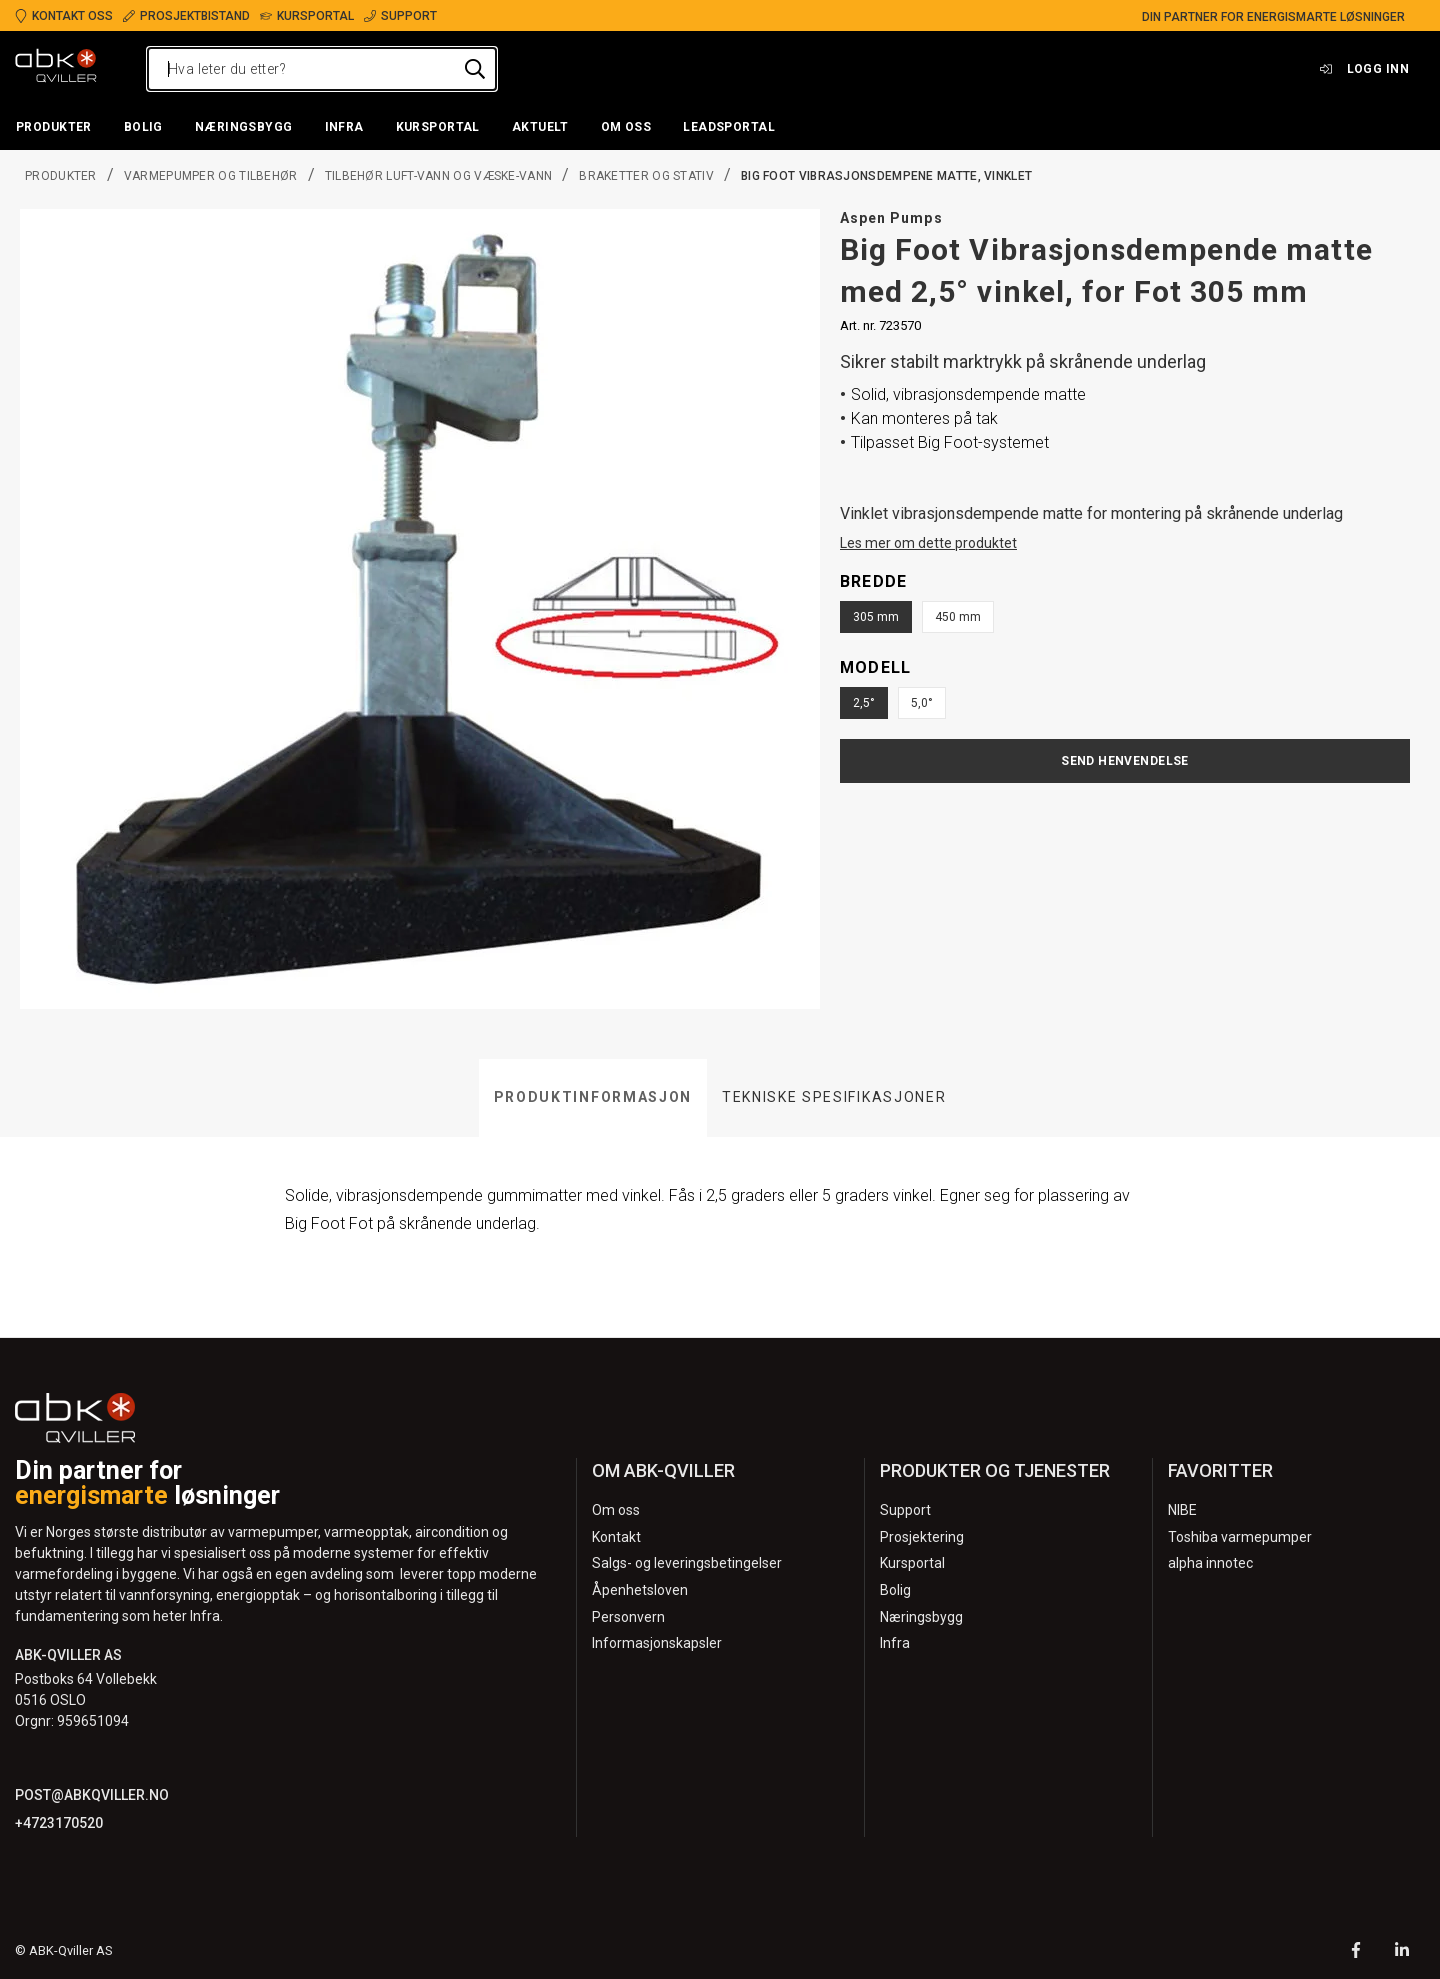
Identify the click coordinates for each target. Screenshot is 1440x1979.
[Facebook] (1356, 1952)
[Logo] (56, 69)
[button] (54, 128)
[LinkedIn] (1402, 1952)
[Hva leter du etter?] (322, 69)
